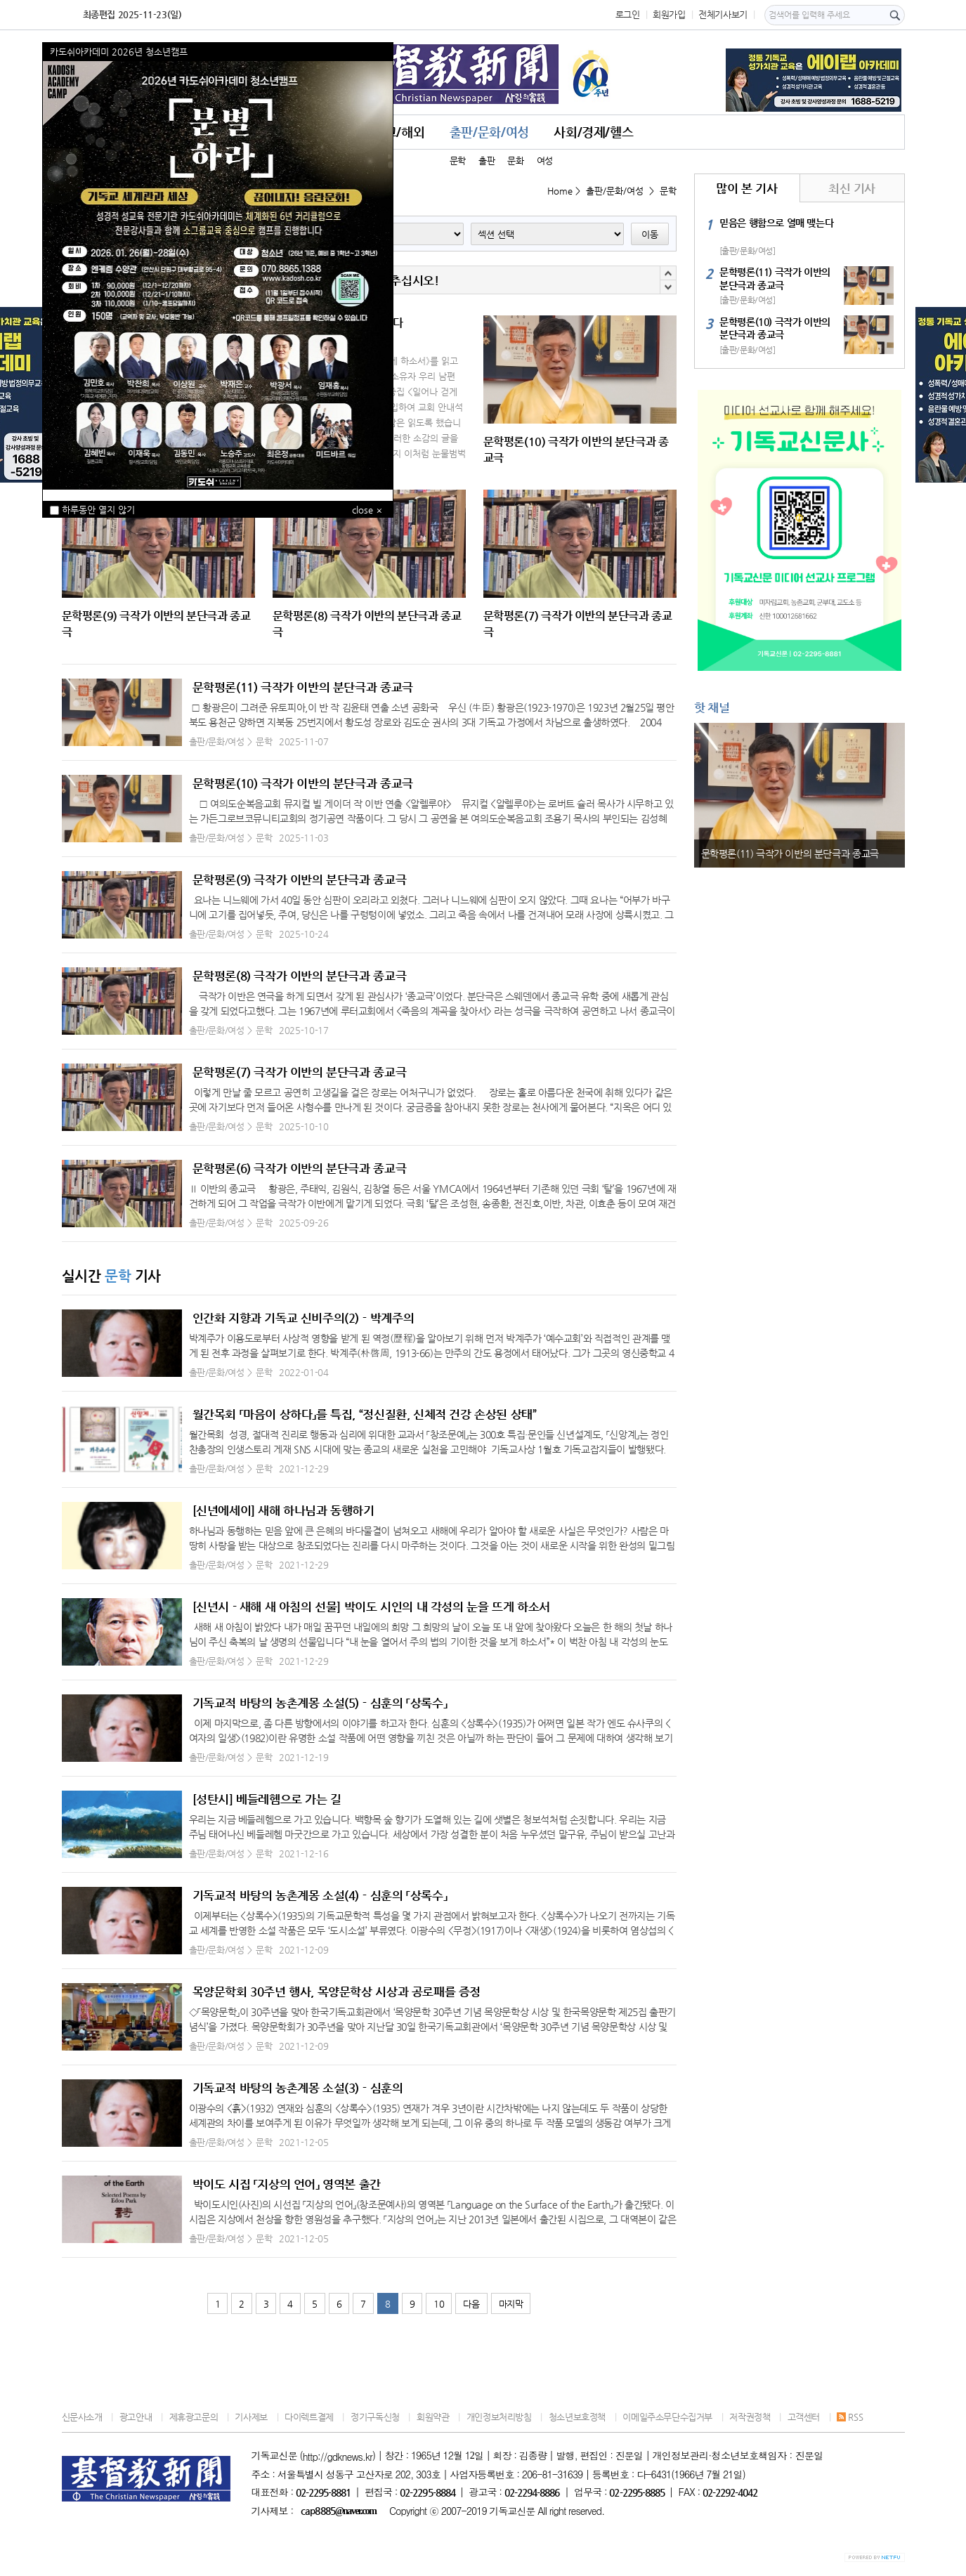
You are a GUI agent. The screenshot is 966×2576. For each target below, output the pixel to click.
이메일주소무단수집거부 (667, 2416)
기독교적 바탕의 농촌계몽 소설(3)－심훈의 (297, 2088)
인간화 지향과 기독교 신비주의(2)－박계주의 (303, 1318)
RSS (850, 2416)
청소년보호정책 (577, 2416)
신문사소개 (82, 2416)
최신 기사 (851, 188)
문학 (458, 160)
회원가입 (669, 14)
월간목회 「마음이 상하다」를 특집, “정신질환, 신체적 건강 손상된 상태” (364, 1414)
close (362, 509)
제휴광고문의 (193, 2416)
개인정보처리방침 (499, 2416)
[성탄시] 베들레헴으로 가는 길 (266, 1799)
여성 (545, 160)
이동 (649, 234)
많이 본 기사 (746, 188)
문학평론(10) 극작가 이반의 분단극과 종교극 (302, 783)
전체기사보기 (723, 14)
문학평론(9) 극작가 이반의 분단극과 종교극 (299, 879)
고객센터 (804, 2416)
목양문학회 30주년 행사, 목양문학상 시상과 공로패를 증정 (336, 1992)
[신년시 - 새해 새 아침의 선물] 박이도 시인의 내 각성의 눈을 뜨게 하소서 (371, 1607)
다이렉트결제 (309, 2416)
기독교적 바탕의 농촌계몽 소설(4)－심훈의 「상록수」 (320, 1895)
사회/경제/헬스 (593, 131)
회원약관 (433, 2416)
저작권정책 (749, 2416)
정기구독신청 (375, 2416)
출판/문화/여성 (489, 131)
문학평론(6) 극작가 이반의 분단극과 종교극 (299, 1168)
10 (438, 2304)
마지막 (511, 2304)
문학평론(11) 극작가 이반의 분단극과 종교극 (302, 687)
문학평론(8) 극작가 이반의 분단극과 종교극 (299, 976)
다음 (471, 2304)
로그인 (627, 14)
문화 (515, 160)
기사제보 (251, 2416)
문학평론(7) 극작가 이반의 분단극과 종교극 (299, 1072)
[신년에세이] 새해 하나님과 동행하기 (283, 1510)
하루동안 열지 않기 (92, 509)
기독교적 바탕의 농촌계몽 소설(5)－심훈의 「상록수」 (320, 1703)
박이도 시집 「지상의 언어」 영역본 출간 (286, 2184)
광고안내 (135, 2416)
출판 (486, 160)
